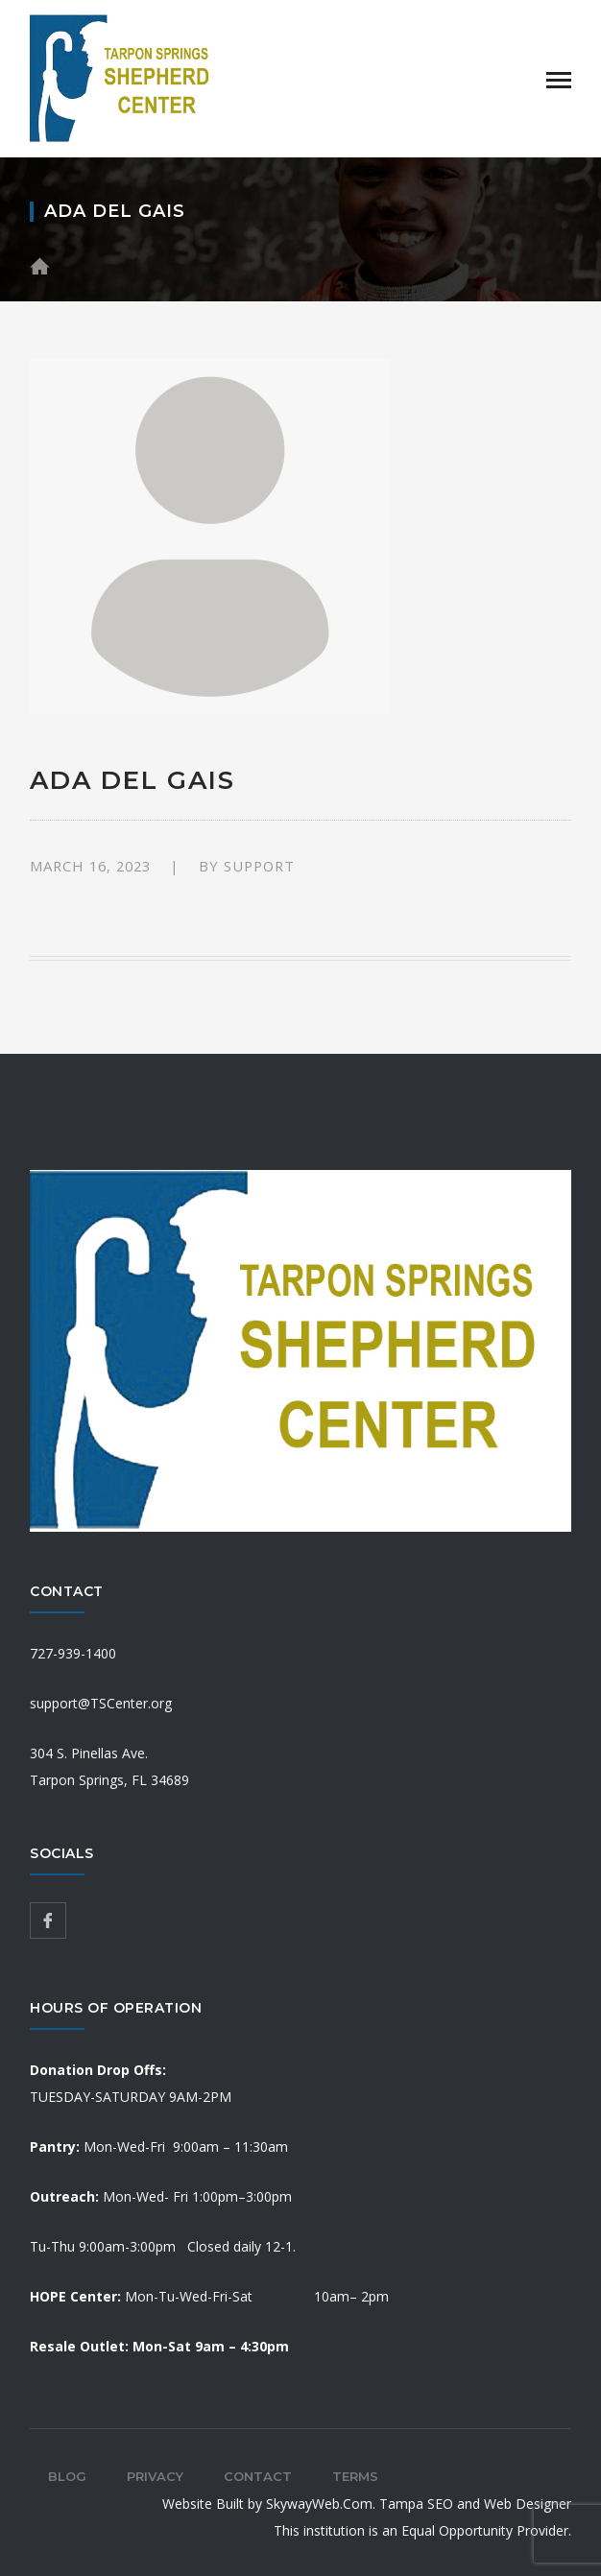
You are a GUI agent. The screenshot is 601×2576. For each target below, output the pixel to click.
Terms (355, 2476)
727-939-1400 (73, 1653)
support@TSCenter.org (101, 1703)
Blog (67, 2476)
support (259, 865)
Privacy (155, 2476)
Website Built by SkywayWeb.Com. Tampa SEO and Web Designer (366, 2503)
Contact (258, 2476)
